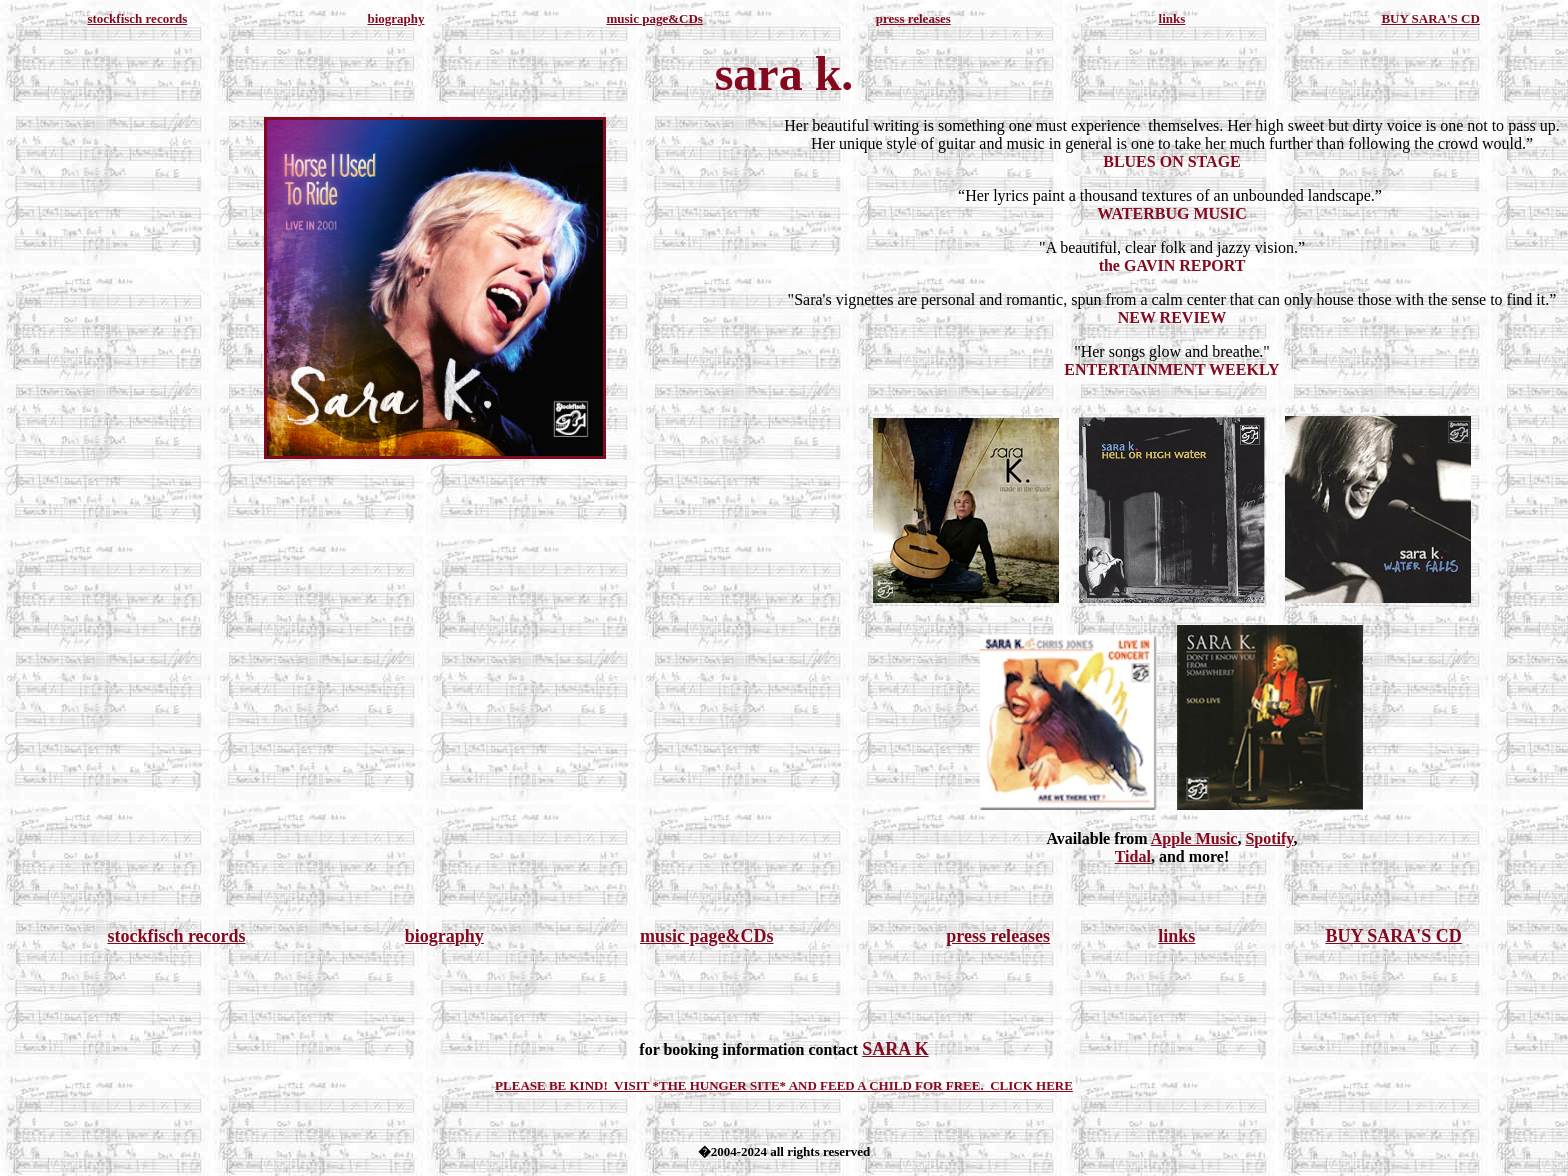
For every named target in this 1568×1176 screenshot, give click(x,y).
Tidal (1133, 856)
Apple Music (1194, 838)
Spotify (1269, 838)
